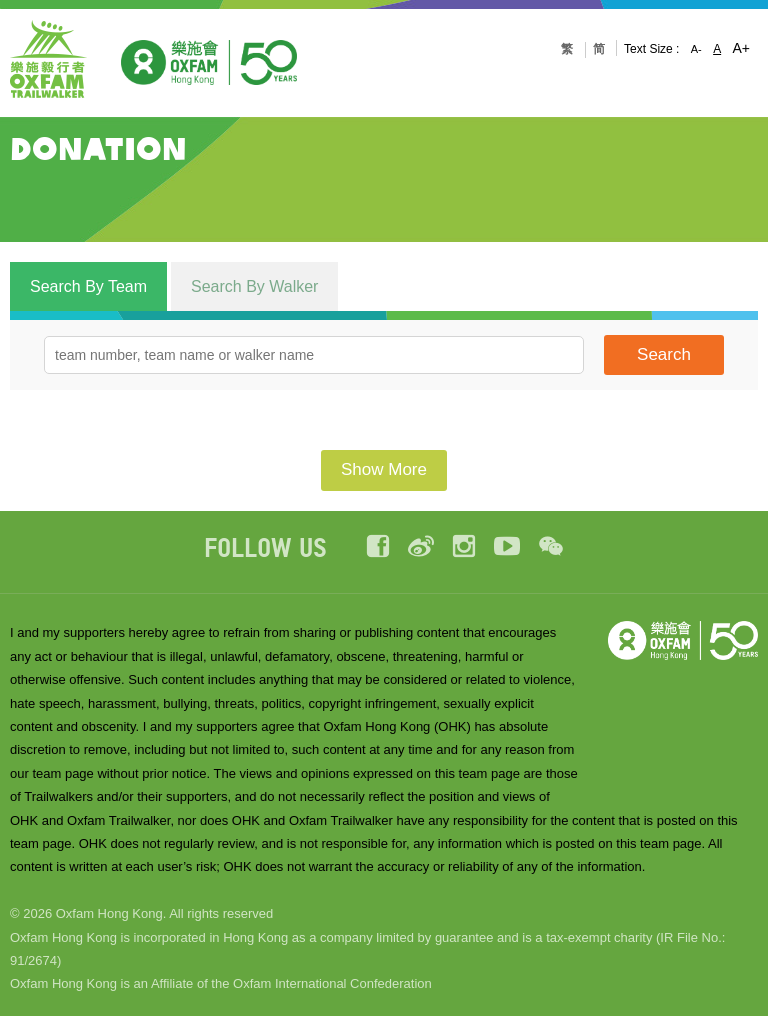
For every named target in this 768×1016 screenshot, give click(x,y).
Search (664, 354)
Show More (384, 469)
